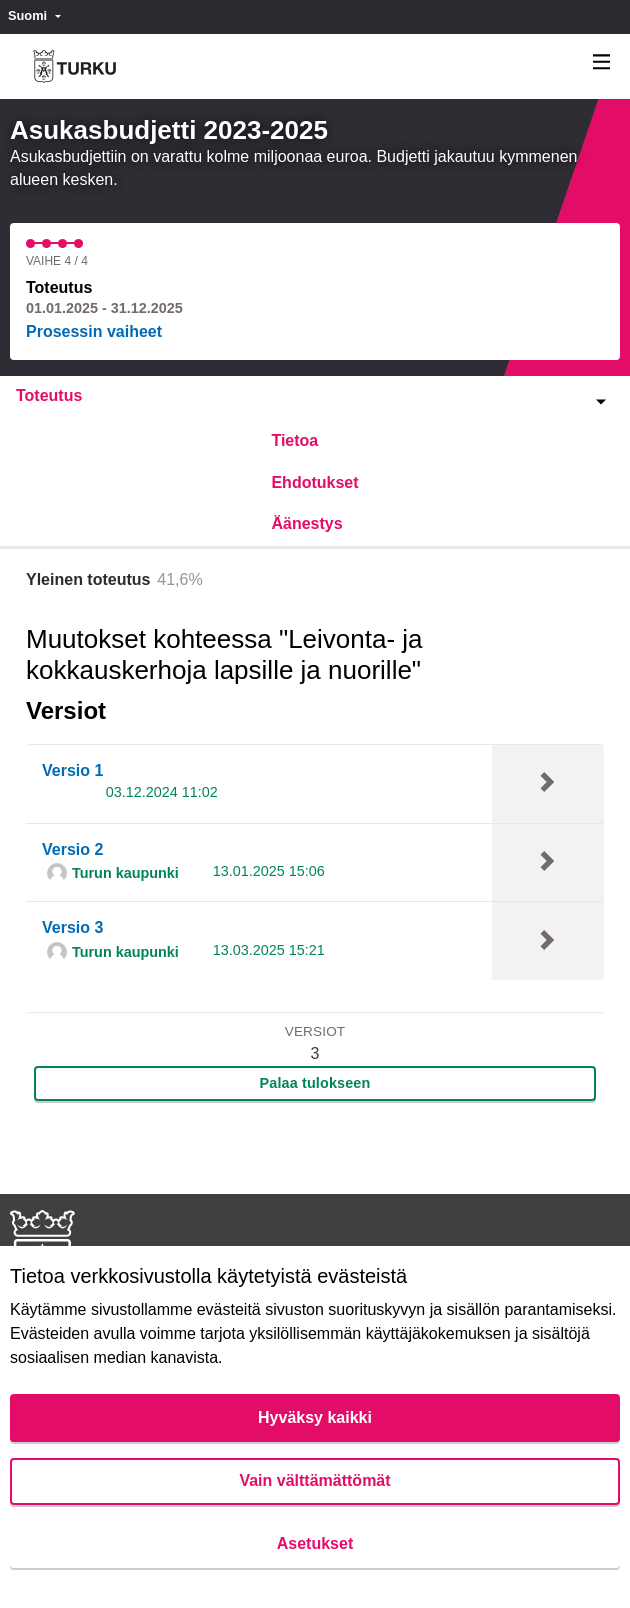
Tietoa (294, 440)
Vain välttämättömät (314, 1480)
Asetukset (315, 1543)
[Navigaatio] (602, 62)
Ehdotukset (314, 482)
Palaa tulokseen (315, 1083)
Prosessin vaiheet (94, 331)
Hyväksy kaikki (315, 1417)
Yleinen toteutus (88, 579)
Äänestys (306, 523)
